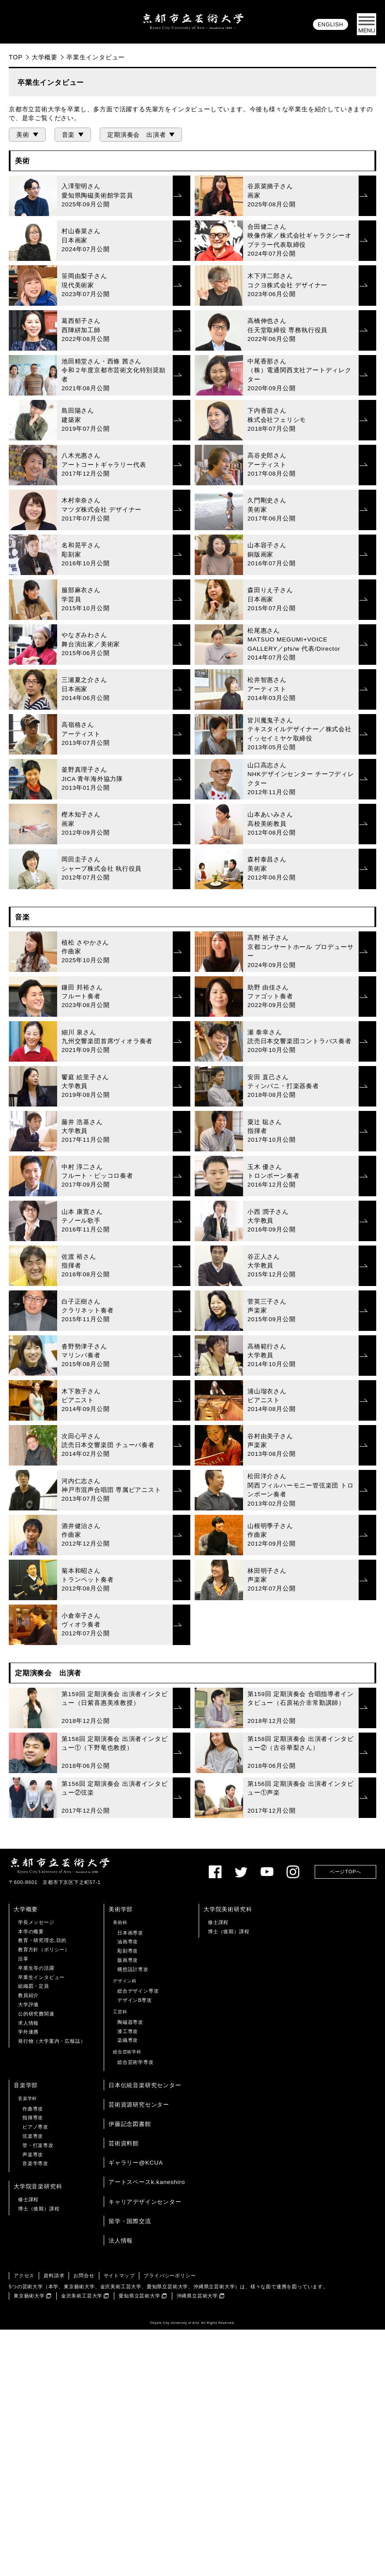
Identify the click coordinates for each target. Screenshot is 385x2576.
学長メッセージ (36, 2168)
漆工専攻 (127, 2277)
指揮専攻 (32, 2364)
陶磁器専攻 (130, 2268)
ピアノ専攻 (35, 2373)
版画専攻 (127, 2206)
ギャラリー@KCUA (136, 2409)
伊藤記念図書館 (130, 2370)
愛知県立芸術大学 (139, 2542)
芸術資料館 (124, 2389)
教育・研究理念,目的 (42, 2186)
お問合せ (83, 2522)
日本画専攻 (130, 2179)
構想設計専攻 (133, 2215)
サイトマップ (119, 2522)
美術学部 (121, 2155)
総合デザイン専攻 (138, 2237)
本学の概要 (31, 2177)
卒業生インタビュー (41, 2223)
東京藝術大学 (29, 2542)
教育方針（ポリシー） (44, 2196)
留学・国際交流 (130, 2467)
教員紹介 (28, 2241)
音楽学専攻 (35, 2409)
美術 (22, 135)
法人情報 (121, 2487)
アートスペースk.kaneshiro (147, 2428)
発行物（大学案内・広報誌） (51, 2287)
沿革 (23, 2205)
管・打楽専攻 (38, 2391)
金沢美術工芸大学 (81, 2542)
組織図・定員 (33, 2232)
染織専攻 (127, 2286)
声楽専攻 (32, 2401)
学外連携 (28, 2278)
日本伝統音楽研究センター (145, 2331)
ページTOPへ (345, 2118)
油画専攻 (127, 2188)
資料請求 (54, 2522)
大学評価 (28, 2251)
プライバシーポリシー (170, 2522)
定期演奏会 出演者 (136, 135)
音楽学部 (26, 2331)
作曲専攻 (32, 2355)
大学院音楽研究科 (38, 2432)
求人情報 (28, 2269)
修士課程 (218, 2168)
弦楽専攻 (32, 2382)
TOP (16, 57)
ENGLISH (330, 25)
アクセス (24, 2522)
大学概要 (45, 57)
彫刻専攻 (127, 2197)
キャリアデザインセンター (145, 2448)
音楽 (68, 135)
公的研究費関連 (36, 2260)
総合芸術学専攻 (135, 2308)
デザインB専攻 (134, 2246)
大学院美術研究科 (227, 2155)
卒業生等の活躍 (36, 2214)
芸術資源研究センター (139, 2351)
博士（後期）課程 (228, 2177)
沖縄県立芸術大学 (197, 2542)
